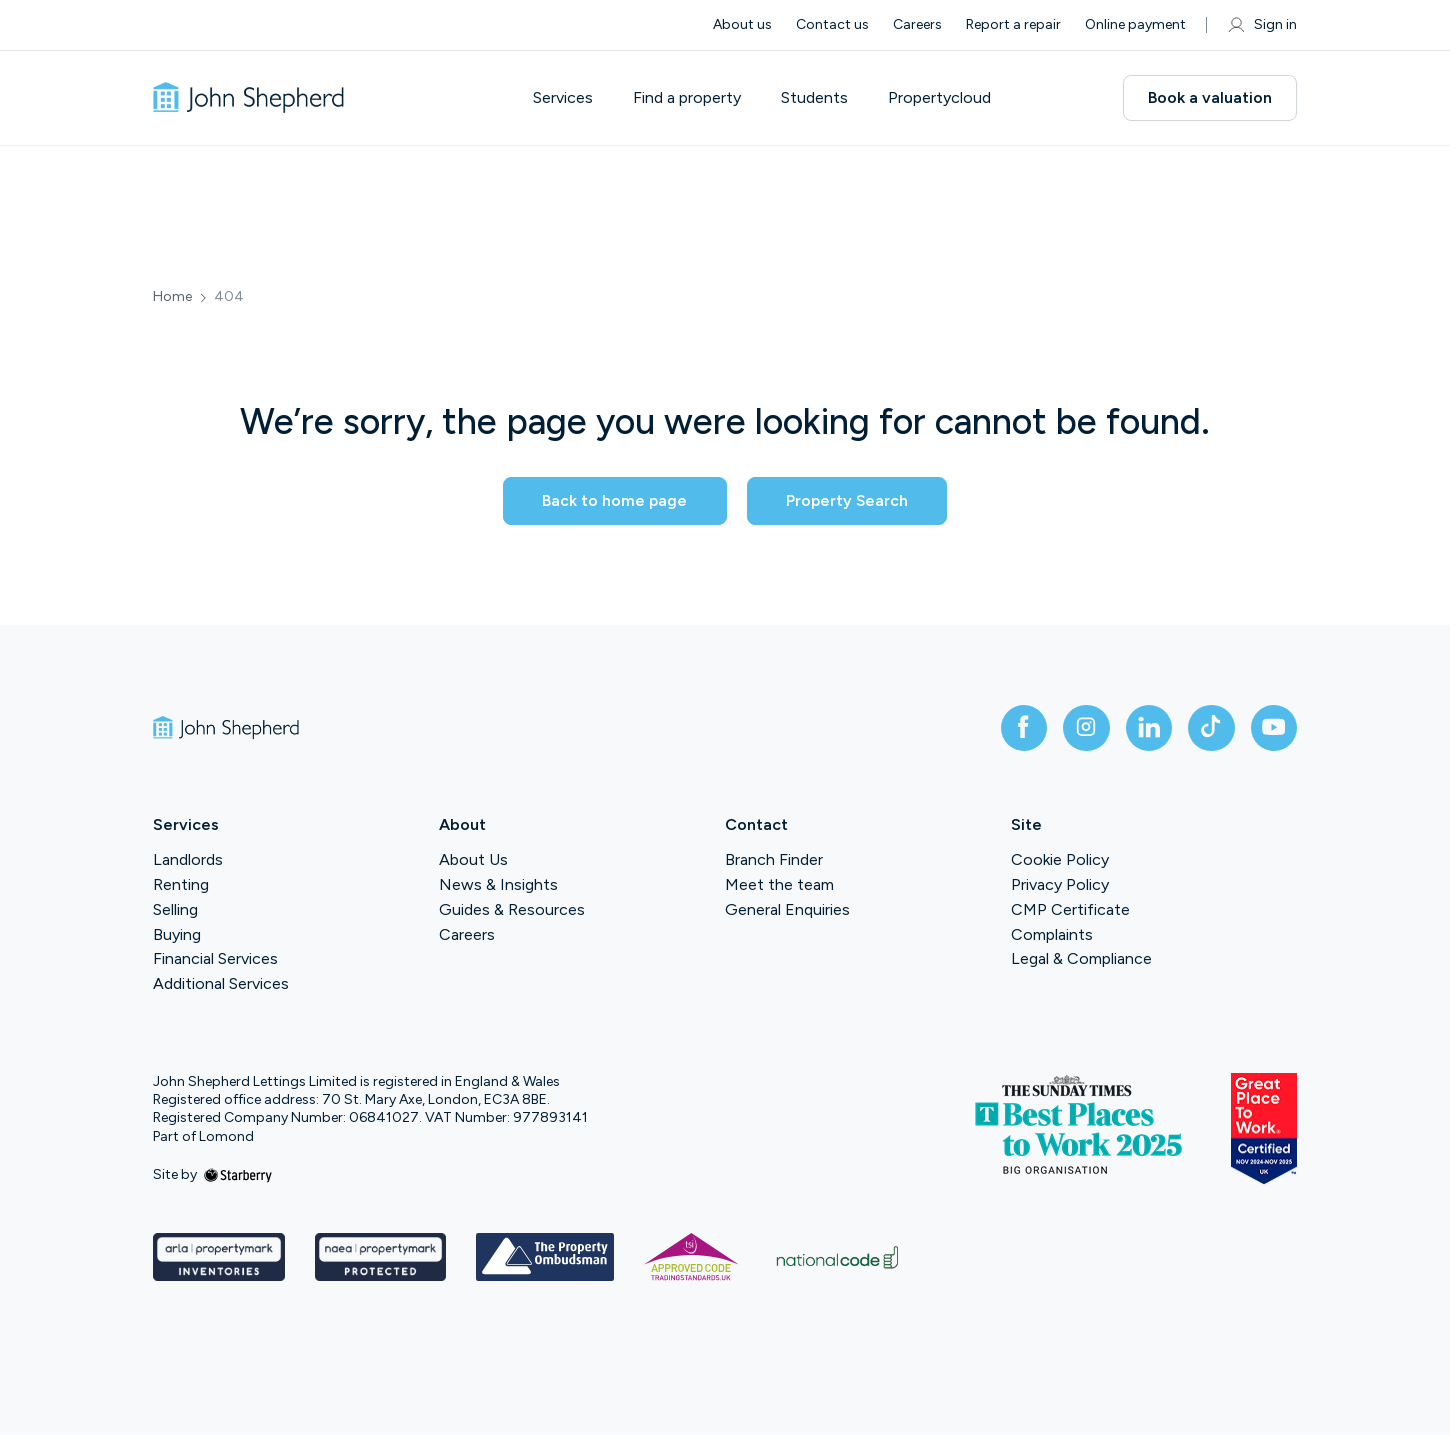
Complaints (1052, 936)
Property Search (855, 500)
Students (818, 98)
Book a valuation (1210, 97)
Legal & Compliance (1081, 961)
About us (742, 24)
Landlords (188, 861)
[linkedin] (1145, 729)
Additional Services (221, 985)
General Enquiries (787, 911)
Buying (177, 936)
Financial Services (215, 961)
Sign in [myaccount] (1261, 25)
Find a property (691, 98)
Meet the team (779, 886)
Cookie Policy (1060, 861)
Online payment (1135, 24)
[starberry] (238, 1176)
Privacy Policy (1060, 886)
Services (567, 98)
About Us (473, 861)
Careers (917, 24)
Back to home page (606, 500)
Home (172, 297)
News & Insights (498, 886)
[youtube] (1273, 729)
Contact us (832, 24)
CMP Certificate (1070, 911)
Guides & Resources (512, 911)
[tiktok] (1209, 729)
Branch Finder (774, 861)
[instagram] (1081, 729)
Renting (181, 886)
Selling (175, 911)
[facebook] (1017, 729)
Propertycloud (943, 98)
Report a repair (1013, 24)
